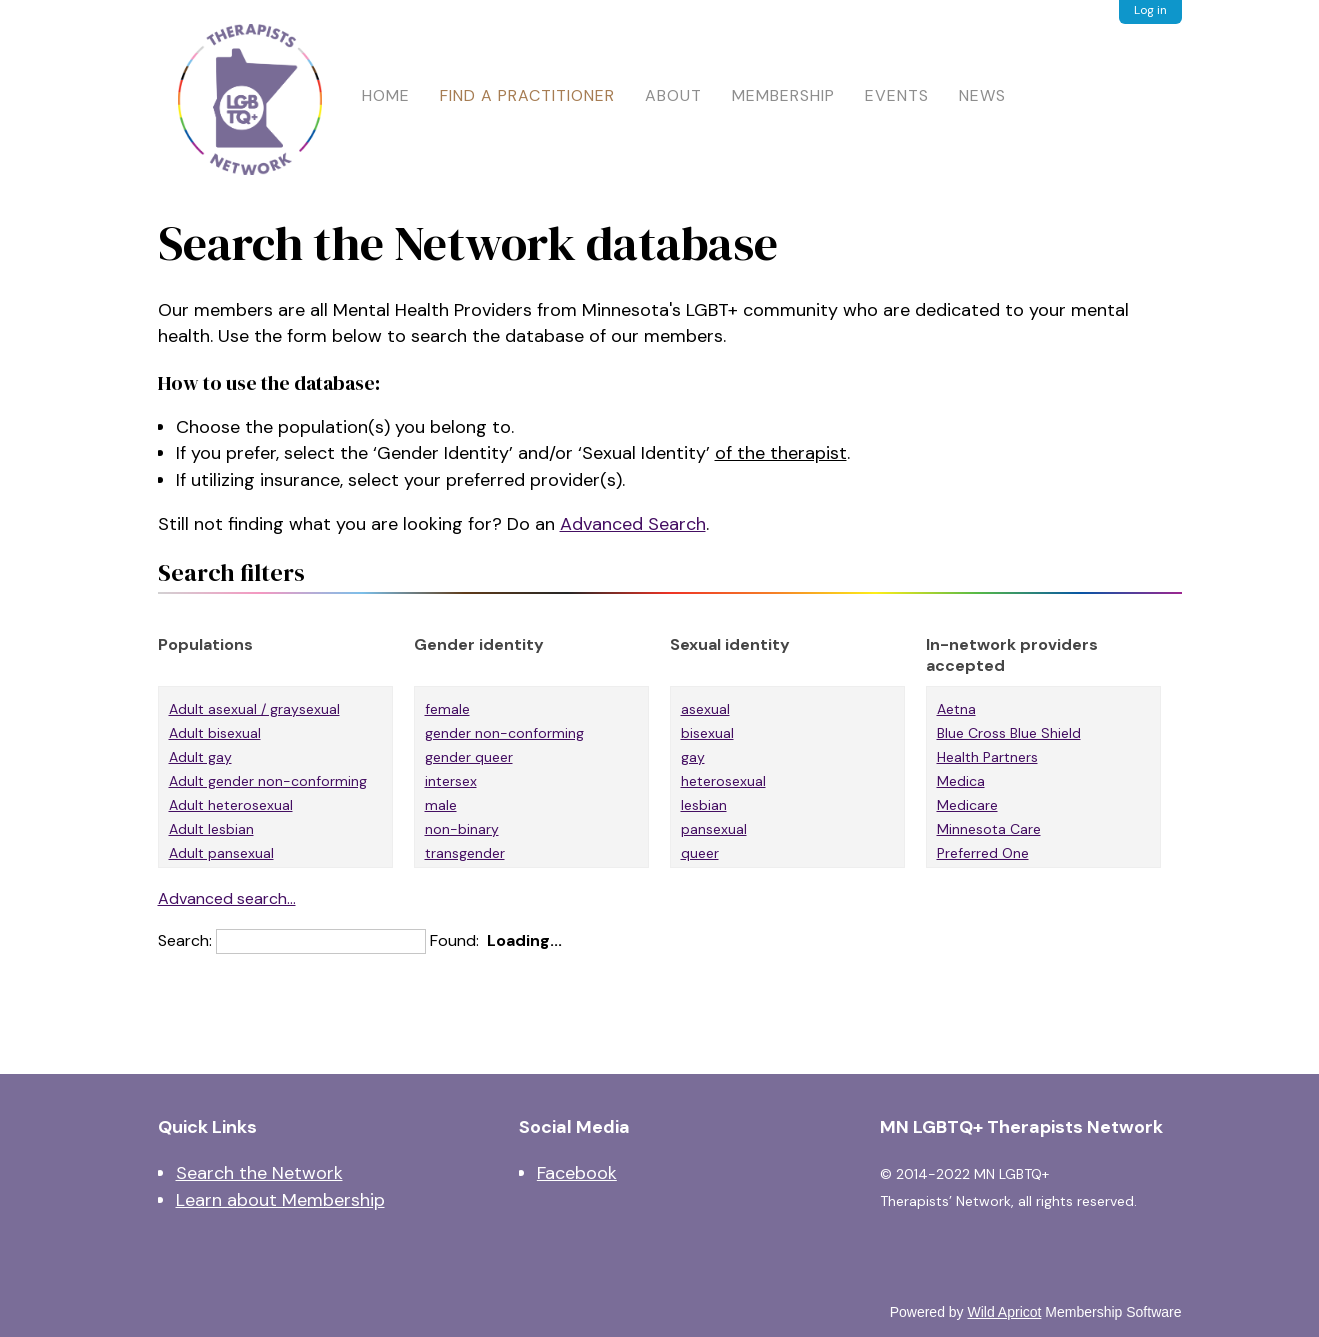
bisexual (707, 733)
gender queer (469, 757)
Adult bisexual (215, 733)
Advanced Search (633, 524)
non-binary (462, 829)
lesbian (704, 805)
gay (693, 757)
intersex (451, 781)
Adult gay (200, 757)
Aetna (956, 709)
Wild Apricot (1005, 1312)
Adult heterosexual (231, 805)
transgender (465, 853)
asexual (705, 709)
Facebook (577, 1173)
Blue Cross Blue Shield (1009, 733)
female (447, 709)
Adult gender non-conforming (268, 781)
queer (700, 853)
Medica (961, 781)
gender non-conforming (504, 733)
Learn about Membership (280, 1200)
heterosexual (723, 781)
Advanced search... (227, 898)
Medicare (967, 805)
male (441, 805)
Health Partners (987, 757)
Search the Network (259, 1173)
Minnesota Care (989, 829)
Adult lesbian (211, 829)
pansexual (714, 829)
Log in (1150, 10)
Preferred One (983, 853)
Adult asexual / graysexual (254, 709)
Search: (185, 940)
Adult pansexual (221, 853)
